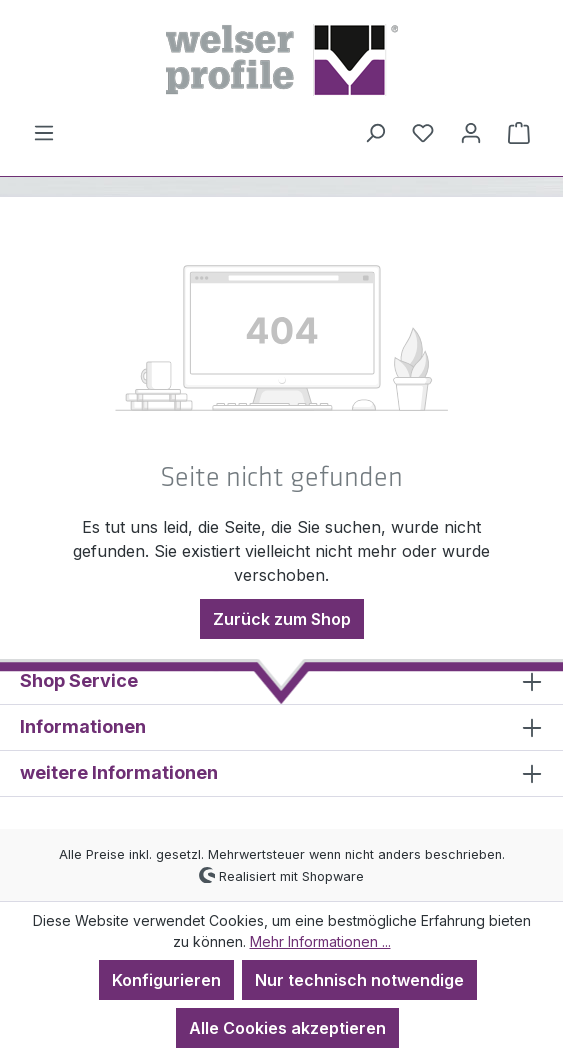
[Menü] (44, 132)
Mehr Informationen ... (320, 941)
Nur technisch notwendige (359, 980)
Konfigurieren (166, 980)
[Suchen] (375, 132)
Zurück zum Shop (282, 619)
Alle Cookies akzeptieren (287, 1028)
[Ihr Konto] (471, 132)
